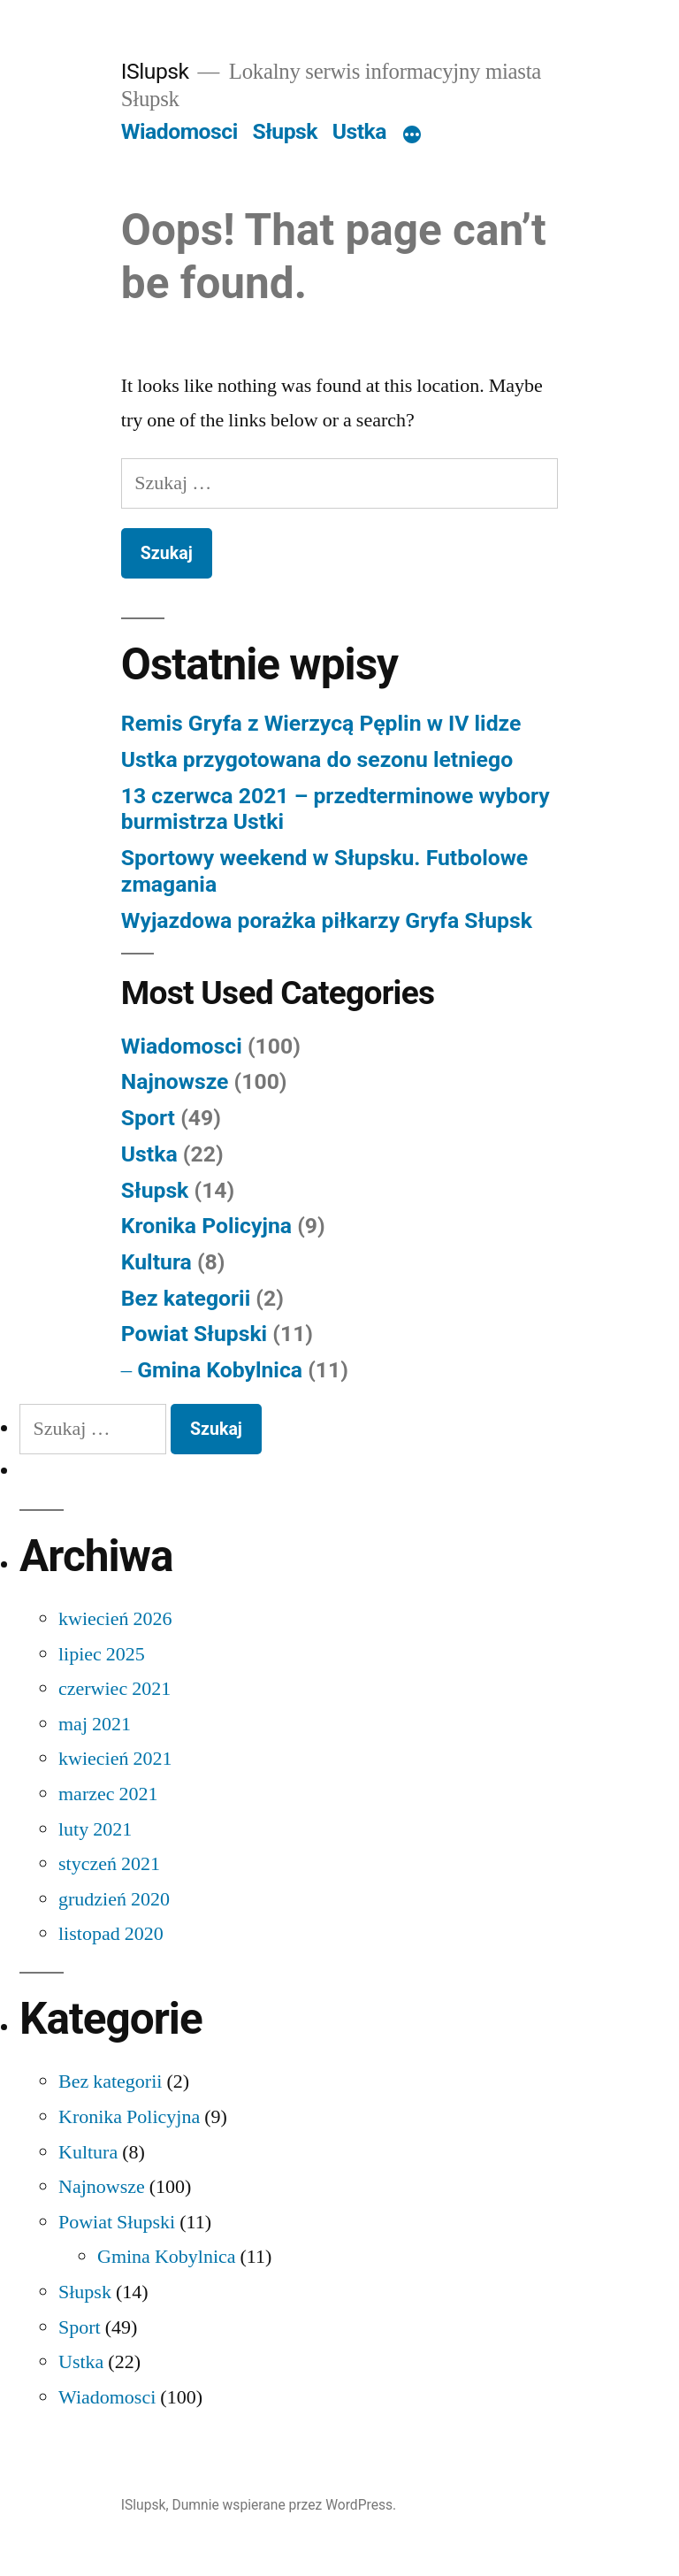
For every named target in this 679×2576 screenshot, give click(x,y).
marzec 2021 (108, 1794)
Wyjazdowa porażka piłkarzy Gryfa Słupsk (326, 920)
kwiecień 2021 (115, 1758)
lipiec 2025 (101, 1654)
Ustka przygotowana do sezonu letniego (317, 759)
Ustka (359, 131)
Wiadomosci (179, 131)
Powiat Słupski (194, 1333)
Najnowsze (175, 1081)
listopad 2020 (111, 1933)
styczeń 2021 (109, 1864)
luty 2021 (95, 1829)
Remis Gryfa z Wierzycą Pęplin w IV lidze (321, 723)
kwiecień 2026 (115, 1618)
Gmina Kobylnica (219, 1370)
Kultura (156, 1262)
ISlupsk (155, 71)
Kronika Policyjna (206, 1225)
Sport (148, 1118)
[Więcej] (412, 135)
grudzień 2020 (114, 1899)
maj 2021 (94, 1724)
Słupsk (284, 131)
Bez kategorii (185, 1298)
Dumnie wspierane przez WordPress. (284, 2504)
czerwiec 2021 (114, 1688)
